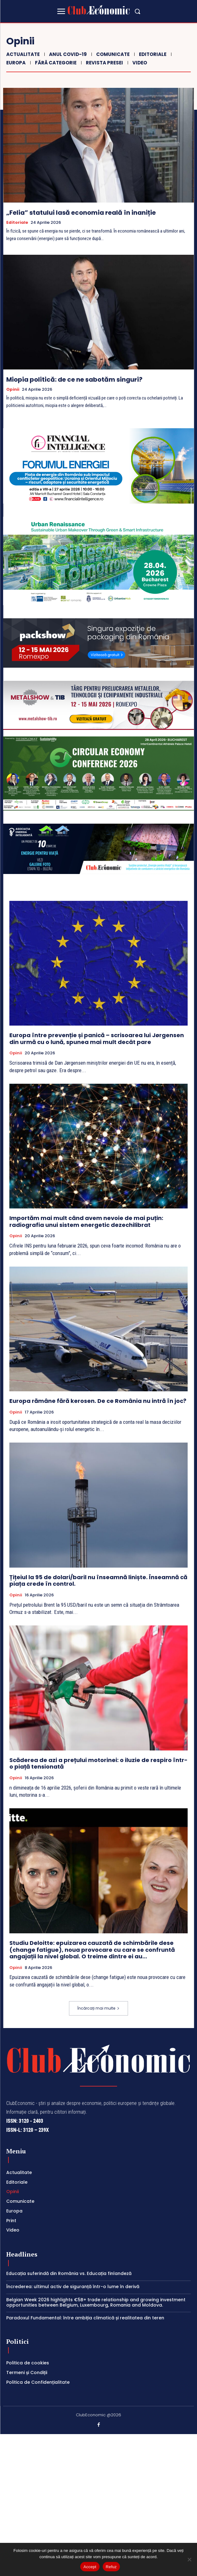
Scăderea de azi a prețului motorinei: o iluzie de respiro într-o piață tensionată (98, 1763)
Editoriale (151, 54)
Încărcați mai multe (98, 2008)
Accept (89, 2566)
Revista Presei (103, 62)
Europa (15, 62)
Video (139, 62)
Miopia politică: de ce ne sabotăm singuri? (74, 379)
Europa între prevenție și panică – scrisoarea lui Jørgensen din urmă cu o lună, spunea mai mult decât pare (96, 1038)
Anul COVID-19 (67, 54)
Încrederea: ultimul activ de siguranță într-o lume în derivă (72, 2286)
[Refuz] (189, 2559)
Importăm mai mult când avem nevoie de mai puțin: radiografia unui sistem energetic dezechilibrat (86, 1221)
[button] (137, 11)
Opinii (12, 389)
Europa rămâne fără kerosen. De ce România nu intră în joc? (97, 1401)
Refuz (111, 2566)
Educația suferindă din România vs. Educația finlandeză (68, 2273)
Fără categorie (54, 62)
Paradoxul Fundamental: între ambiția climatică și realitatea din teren (85, 2318)
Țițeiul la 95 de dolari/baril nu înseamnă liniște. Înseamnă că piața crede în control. (98, 1580)
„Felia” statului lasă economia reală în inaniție (81, 212)
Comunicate (112, 54)
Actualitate (22, 54)
